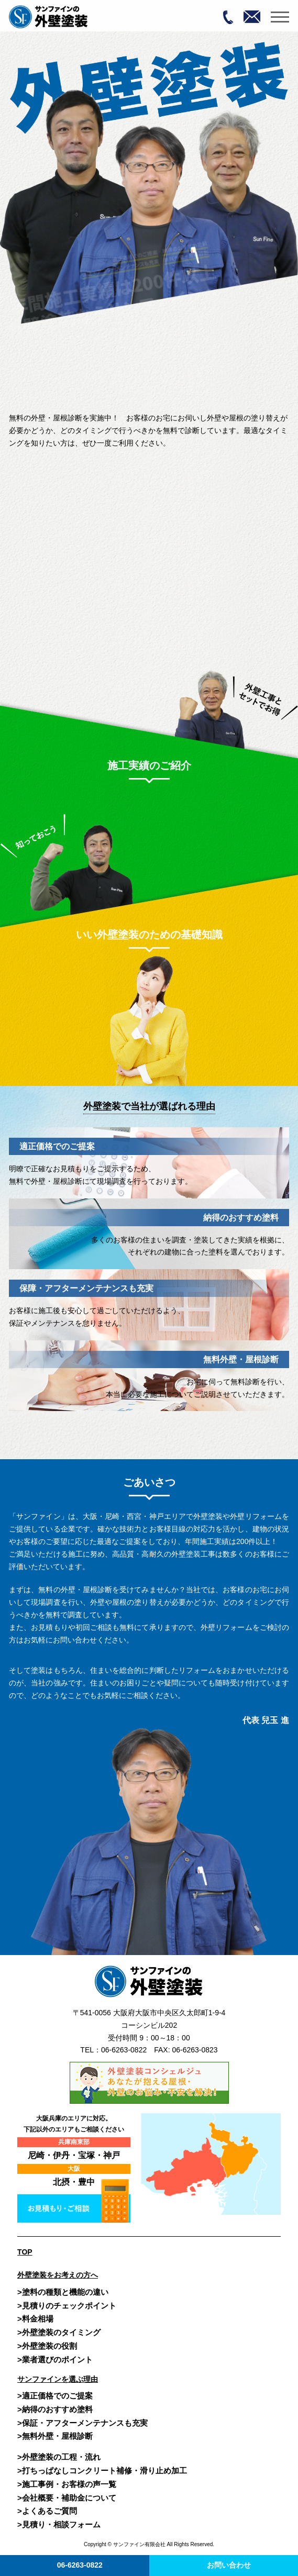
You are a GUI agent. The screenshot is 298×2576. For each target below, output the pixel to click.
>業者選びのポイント (55, 2359)
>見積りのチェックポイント (66, 2305)
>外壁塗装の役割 (47, 2345)
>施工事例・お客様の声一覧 (66, 2484)
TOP (24, 2252)
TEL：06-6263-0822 (113, 2050)
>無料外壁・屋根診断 (55, 2435)
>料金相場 (35, 2318)
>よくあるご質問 (47, 2510)
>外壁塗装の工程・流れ (59, 2456)
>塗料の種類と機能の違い (62, 2292)
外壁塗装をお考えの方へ (57, 2275)
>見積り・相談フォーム (59, 2524)
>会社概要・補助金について (66, 2497)
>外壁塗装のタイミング (59, 2332)
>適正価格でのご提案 (55, 2395)
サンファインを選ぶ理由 (57, 2379)
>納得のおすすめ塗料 (55, 2409)
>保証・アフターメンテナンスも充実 (82, 2422)
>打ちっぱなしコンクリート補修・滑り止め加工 (102, 2470)
